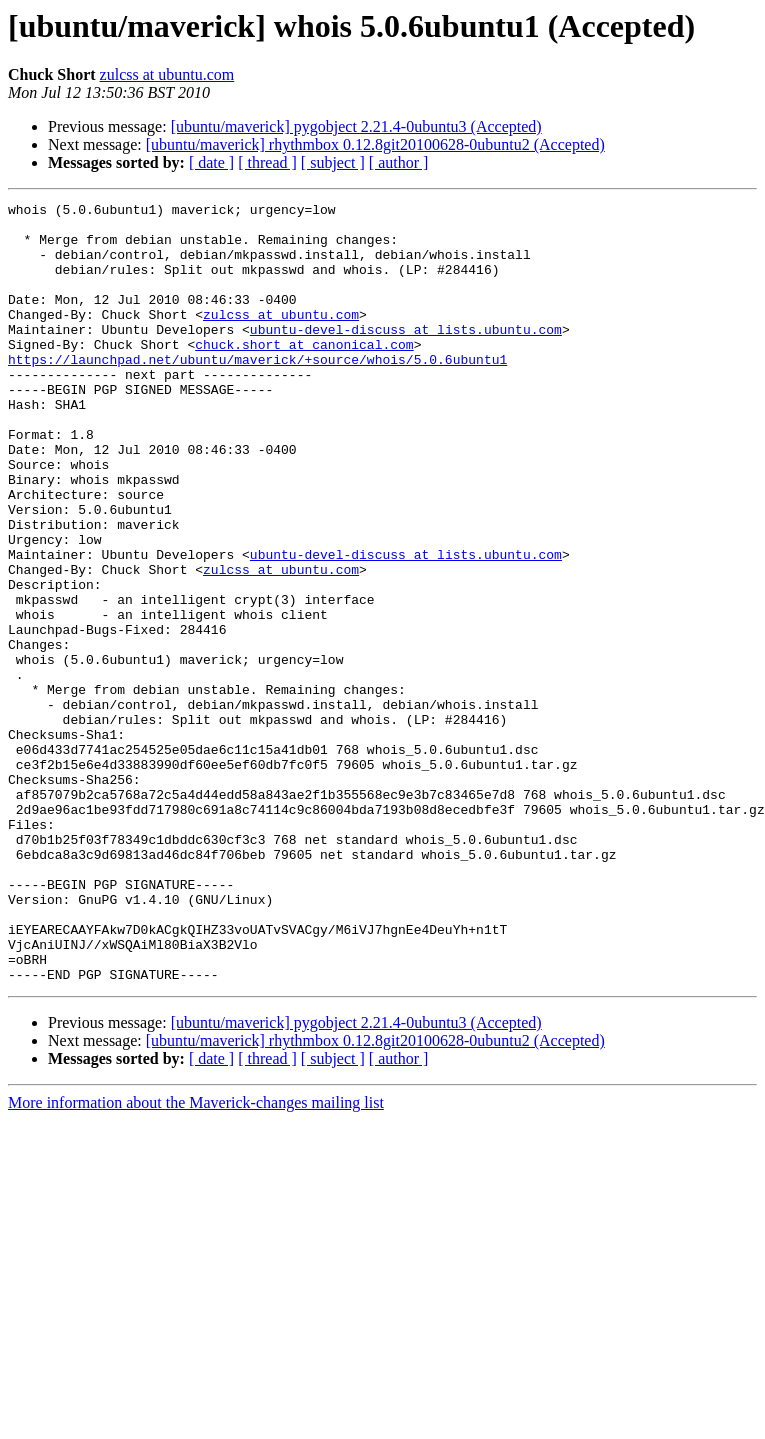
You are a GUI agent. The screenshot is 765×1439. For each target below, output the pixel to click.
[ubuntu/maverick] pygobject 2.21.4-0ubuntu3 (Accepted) (356, 126)
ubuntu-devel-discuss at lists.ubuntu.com (406, 356)
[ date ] (211, 162)
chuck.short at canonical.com (304, 374)
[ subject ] (333, 162)
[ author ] (399, 162)
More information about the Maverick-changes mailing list (196, 1258)
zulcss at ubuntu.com (167, 74)
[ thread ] (267, 162)
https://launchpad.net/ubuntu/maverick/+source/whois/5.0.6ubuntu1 (257, 392)
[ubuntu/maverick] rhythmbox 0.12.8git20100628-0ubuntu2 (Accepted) (375, 144)
